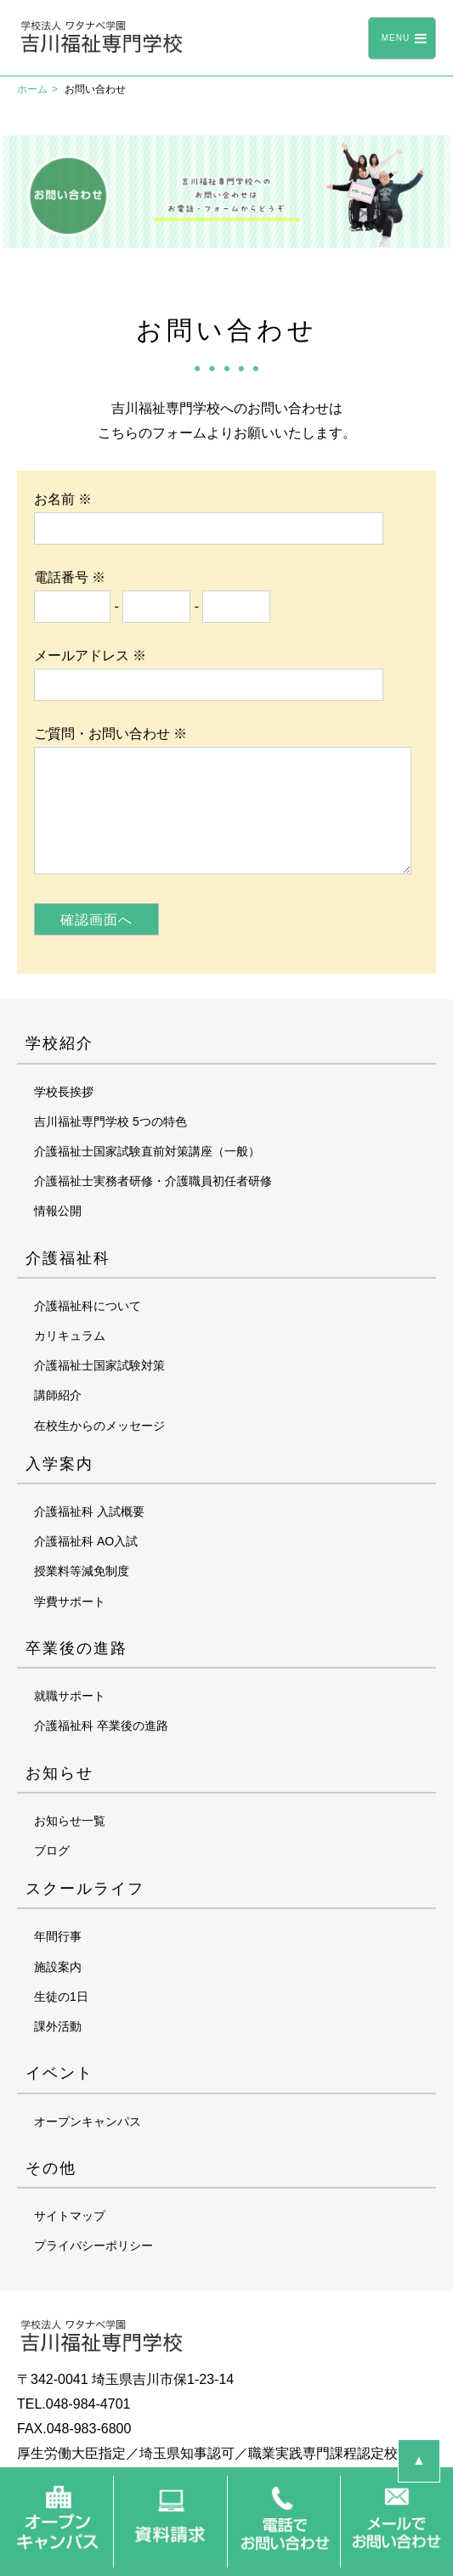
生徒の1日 (61, 1996)
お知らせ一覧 (69, 1820)
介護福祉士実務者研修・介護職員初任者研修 (153, 1181)
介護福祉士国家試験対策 (99, 1365)
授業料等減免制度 (81, 1571)
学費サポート (69, 1601)
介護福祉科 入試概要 (89, 1511)
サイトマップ (69, 2216)
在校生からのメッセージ (99, 1425)
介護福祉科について (87, 1306)
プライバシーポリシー (93, 2245)
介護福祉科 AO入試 (86, 1541)
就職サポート (69, 1696)
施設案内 (58, 1967)
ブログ (52, 1850)
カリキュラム (69, 1335)
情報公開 (58, 1210)
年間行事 (58, 1936)
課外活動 (58, 2026)
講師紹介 (58, 1395)
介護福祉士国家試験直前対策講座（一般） (147, 1151)
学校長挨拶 (63, 1092)
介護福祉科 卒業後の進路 (101, 1725)
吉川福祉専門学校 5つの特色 (110, 1121)
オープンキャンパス (87, 2121)
